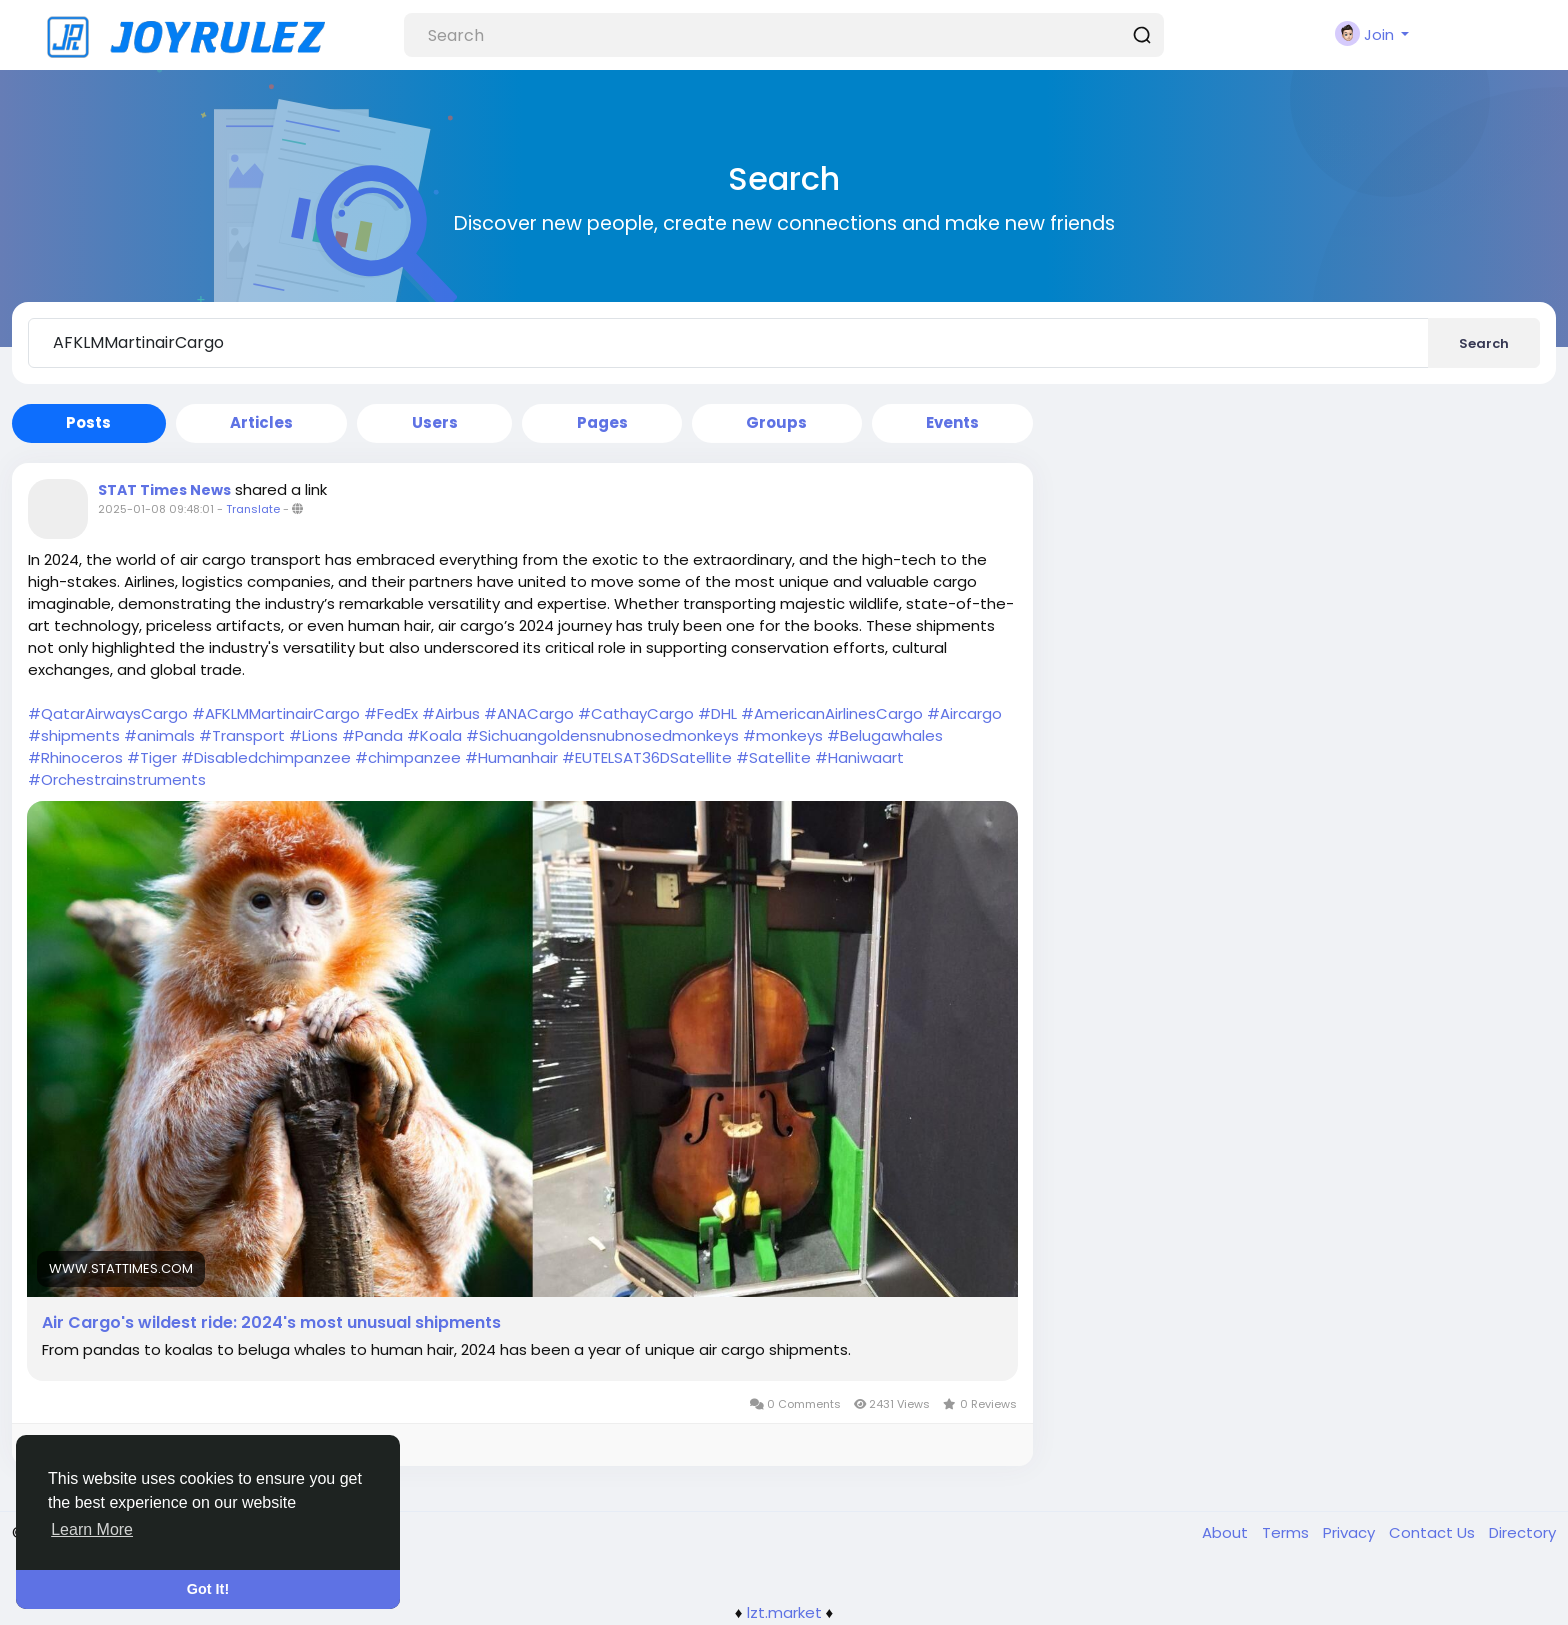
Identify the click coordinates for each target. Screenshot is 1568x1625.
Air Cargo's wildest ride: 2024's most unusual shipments (271, 1323)
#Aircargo (964, 713)
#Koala (434, 735)
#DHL (717, 713)
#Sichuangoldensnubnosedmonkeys (602, 735)
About (1227, 1532)
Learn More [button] (92, 1529)
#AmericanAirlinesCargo (832, 713)
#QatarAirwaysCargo (108, 713)
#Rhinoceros (75, 757)
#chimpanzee (408, 757)
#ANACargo (529, 713)
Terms (1287, 1532)
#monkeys (783, 735)
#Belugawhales (885, 735)
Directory (1522, 1532)
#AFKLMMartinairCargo (276, 713)
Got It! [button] (208, 1589)
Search (1484, 343)
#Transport (242, 735)
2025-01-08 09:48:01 (156, 509)
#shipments (74, 735)
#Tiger (152, 757)
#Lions (313, 735)
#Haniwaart (859, 757)
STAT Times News (164, 490)
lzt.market (784, 1612)
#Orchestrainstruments (117, 779)
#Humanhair (511, 757)
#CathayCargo (636, 713)
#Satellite (773, 757)
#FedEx (391, 713)
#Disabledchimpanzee (266, 757)
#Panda (372, 735)
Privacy (1351, 1532)
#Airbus (451, 713)
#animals (159, 735)
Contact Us (1434, 1532)
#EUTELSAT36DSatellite (647, 757)
